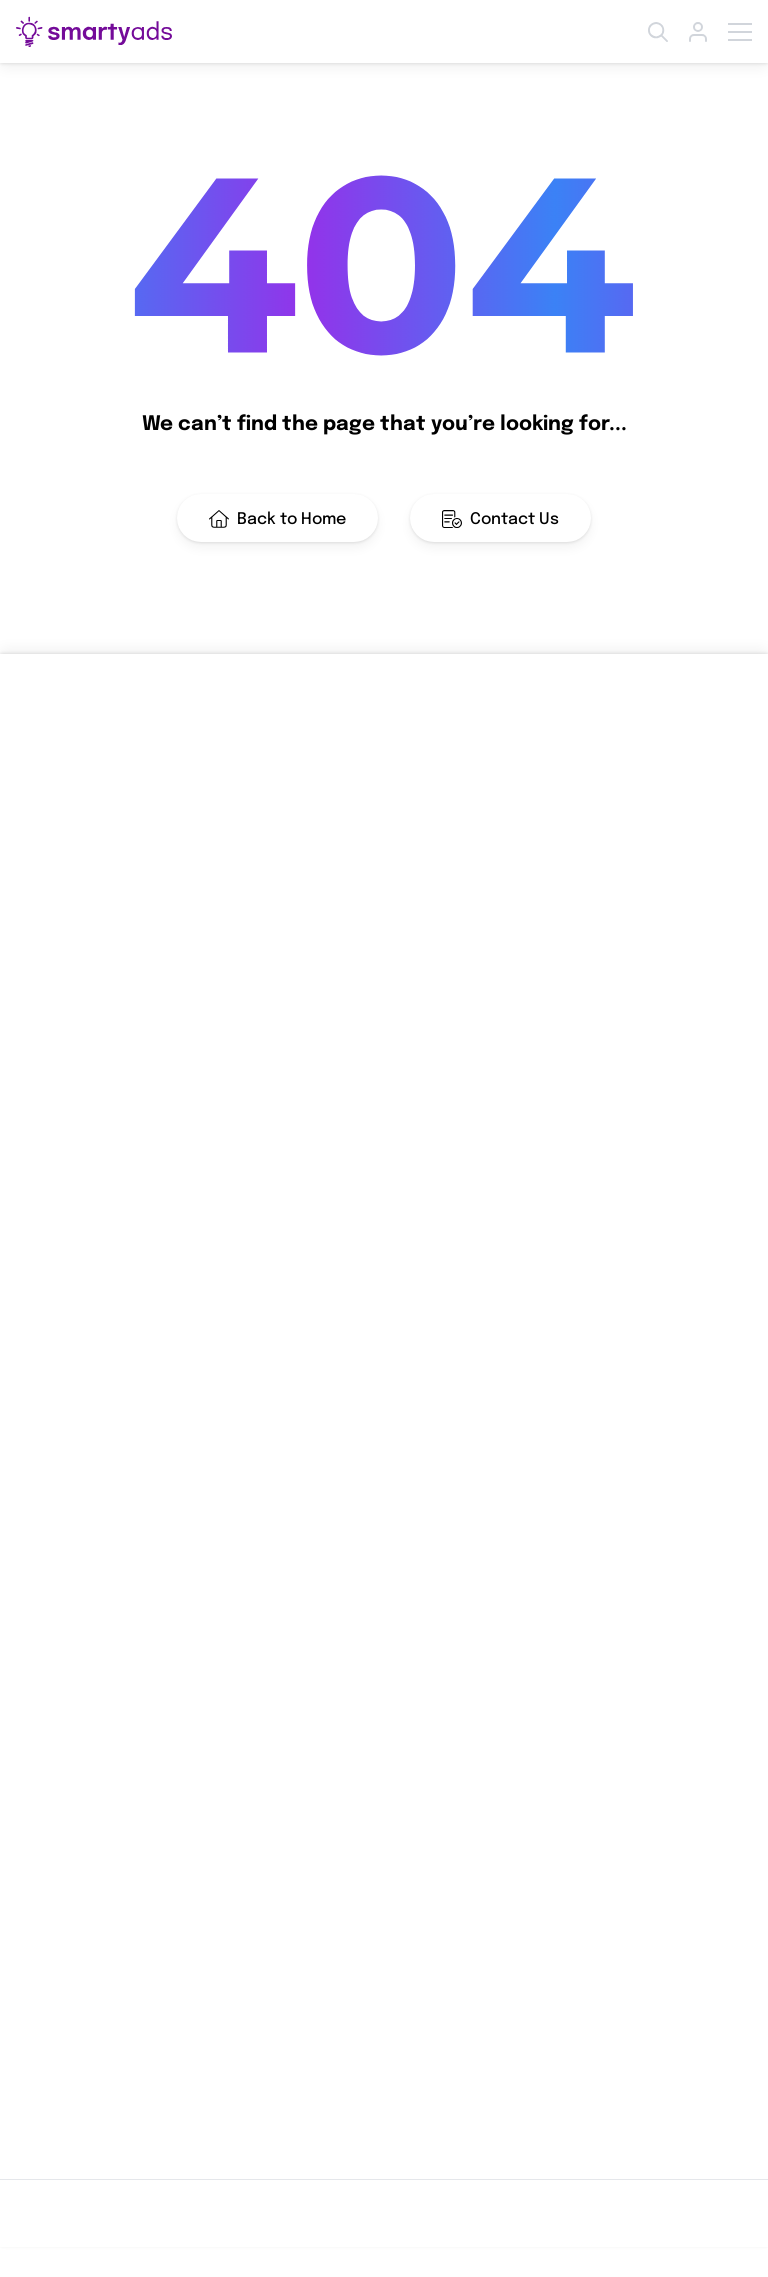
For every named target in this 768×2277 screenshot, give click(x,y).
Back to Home (277, 519)
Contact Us (500, 519)
